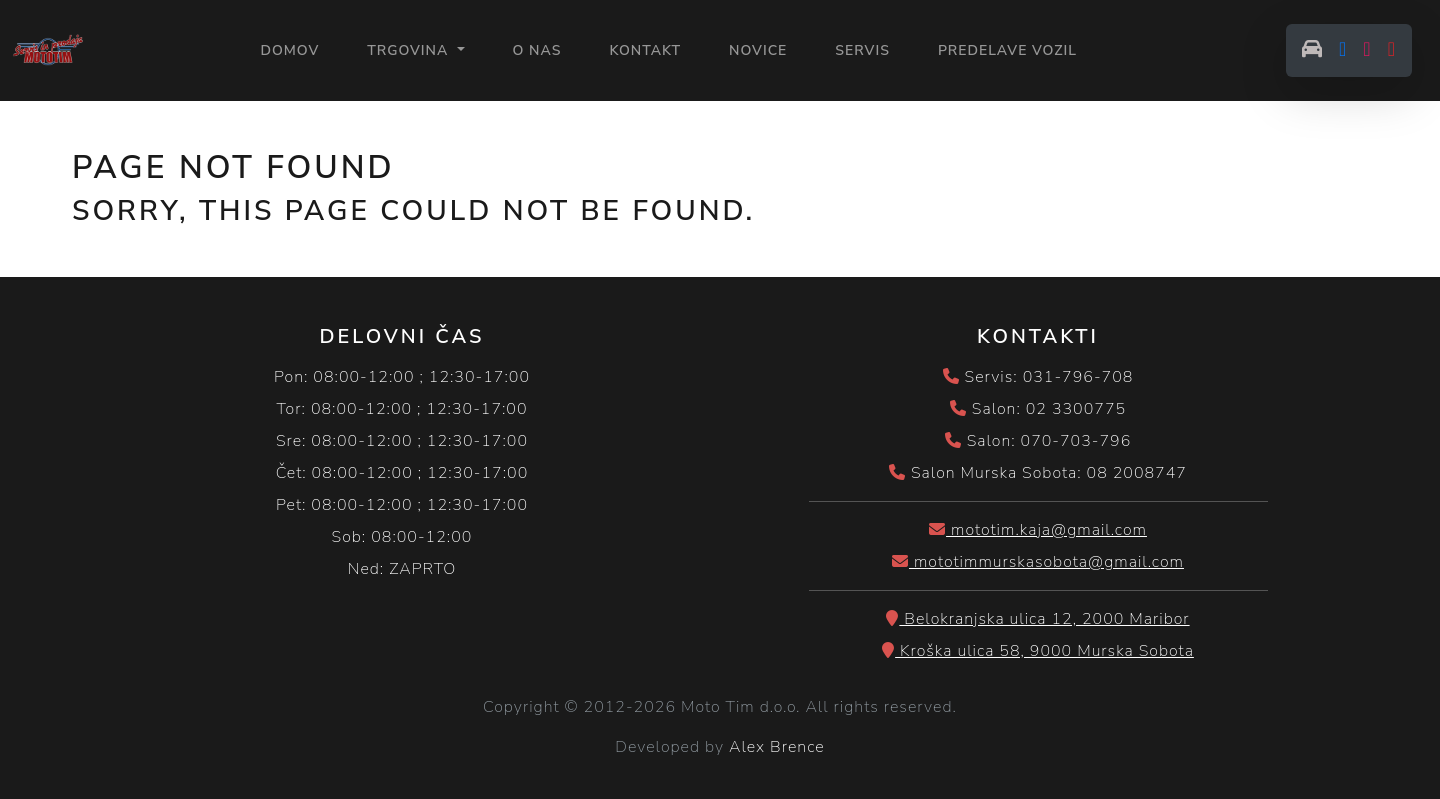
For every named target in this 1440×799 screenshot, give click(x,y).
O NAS (537, 50)
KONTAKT (645, 50)
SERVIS (862, 50)
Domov (289, 49)
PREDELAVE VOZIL (1007, 50)
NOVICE (758, 50)
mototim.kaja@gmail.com (1038, 530)
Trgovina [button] (410, 50)
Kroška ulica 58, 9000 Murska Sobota (1038, 651)
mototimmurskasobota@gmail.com (1038, 562)
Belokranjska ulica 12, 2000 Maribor (1037, 619)
